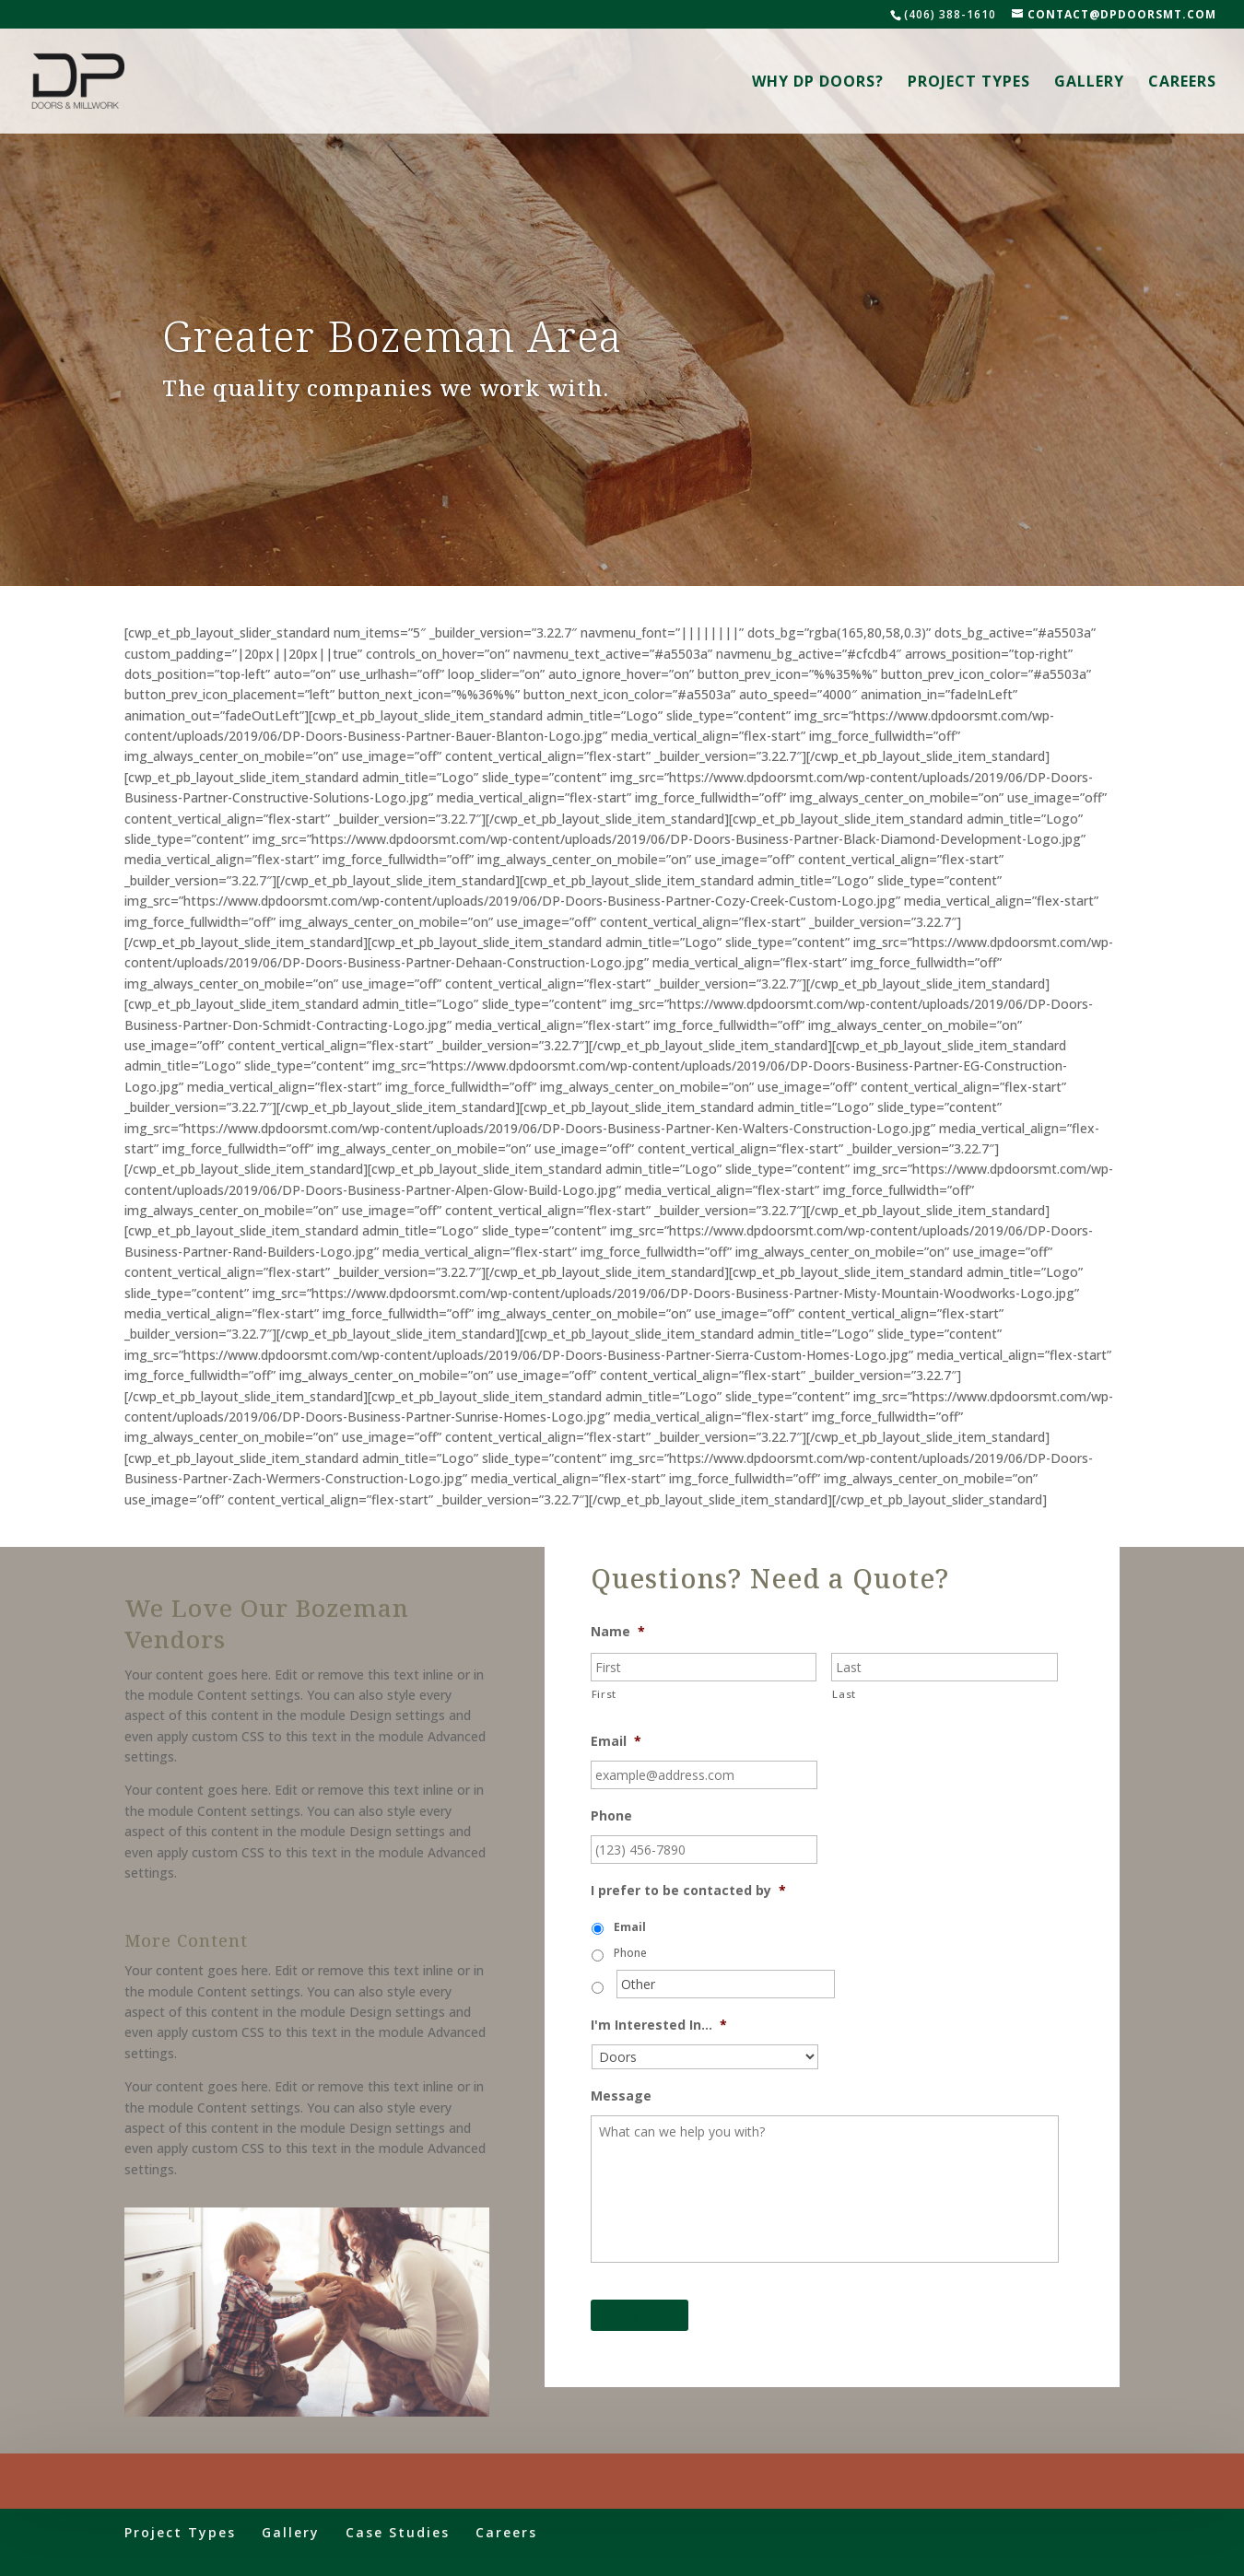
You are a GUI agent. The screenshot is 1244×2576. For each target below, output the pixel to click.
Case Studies (398, 2532)
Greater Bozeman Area (392, 338)
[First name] (704, 1667)
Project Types (969, 83)
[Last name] (944, 1667)
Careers (1182, 83)
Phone (611, 1816)
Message (621, 2096)
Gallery (1089, 83)
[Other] (725, 1984)
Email (616, 1741)
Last (844, 1694)
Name (618, 1631)
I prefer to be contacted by (688, 1890)
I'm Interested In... (659, 2025)
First (604, 1694)
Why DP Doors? (818, 83)
